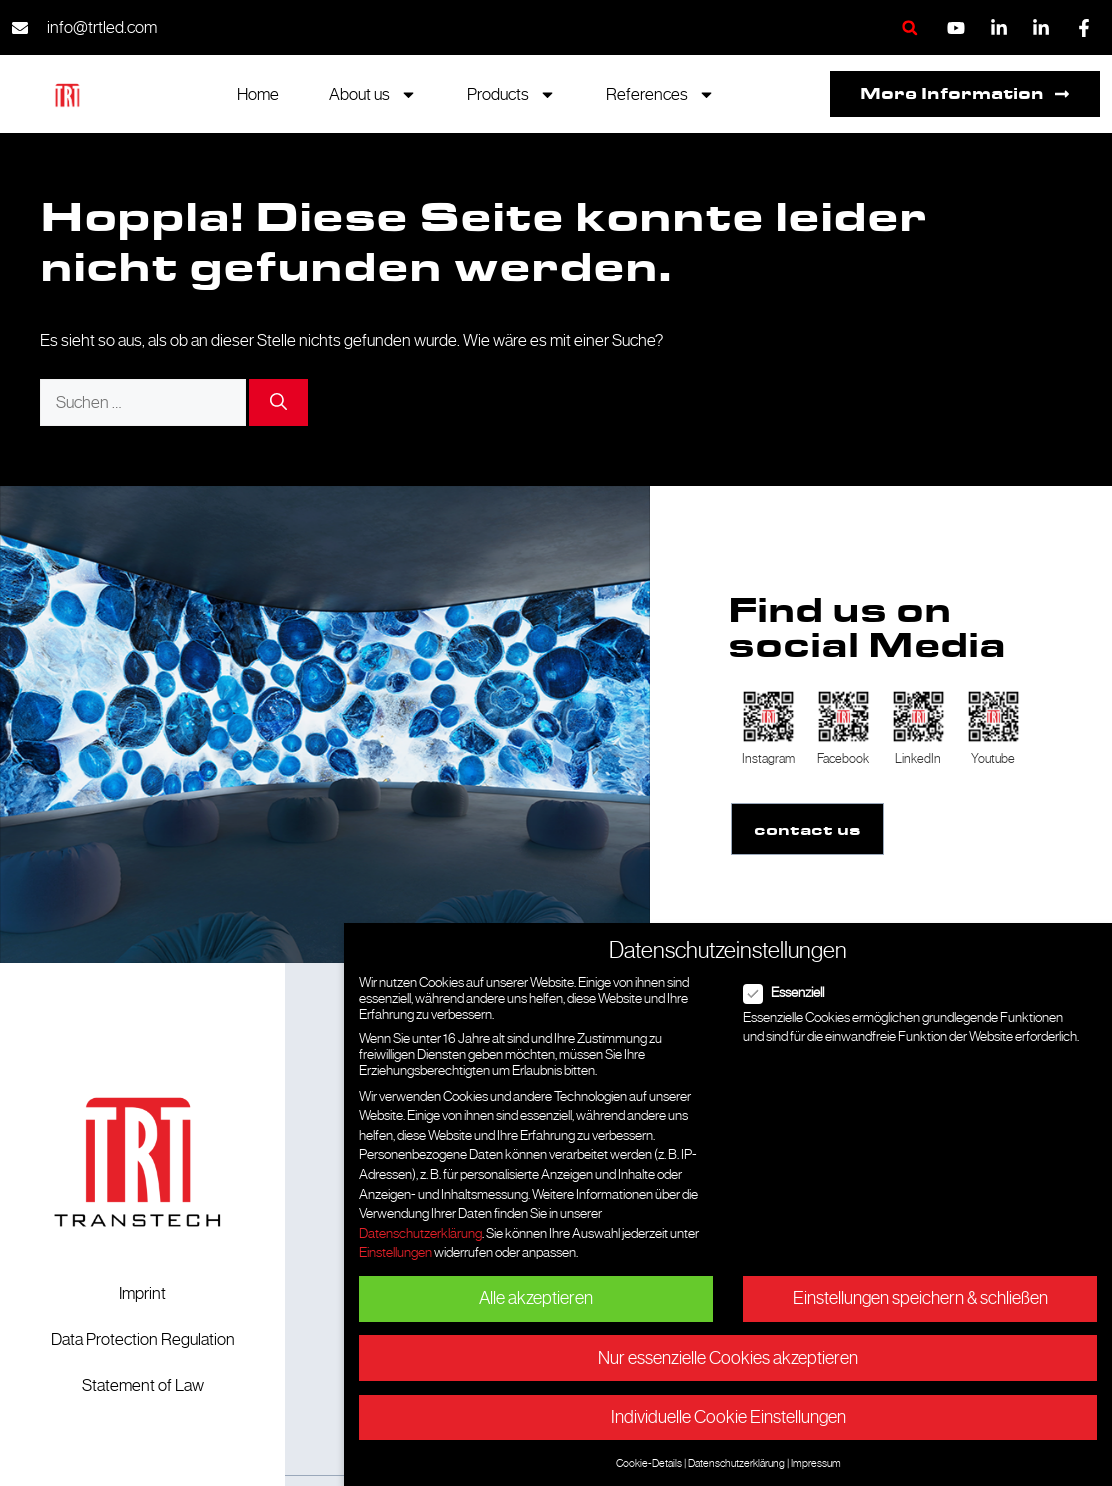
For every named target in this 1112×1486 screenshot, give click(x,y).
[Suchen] (278, 403)
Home (258, 94)
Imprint (142, 1293)
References (660, 94)
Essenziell (790, 992)
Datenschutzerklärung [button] (736, 1463)
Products (511, 94)
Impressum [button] (816, 1463)
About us (373, 94)
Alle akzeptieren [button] (536, 1298)
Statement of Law (143, 1385)
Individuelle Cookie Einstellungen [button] (728, 1417)
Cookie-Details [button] (649, 1463)
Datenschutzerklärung (420, 1233)
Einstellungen (395, 1252)
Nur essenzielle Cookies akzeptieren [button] (728, 1358)
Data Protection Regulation (143, 1339)
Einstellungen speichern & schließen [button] (920, 1298)
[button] (909, 27)
